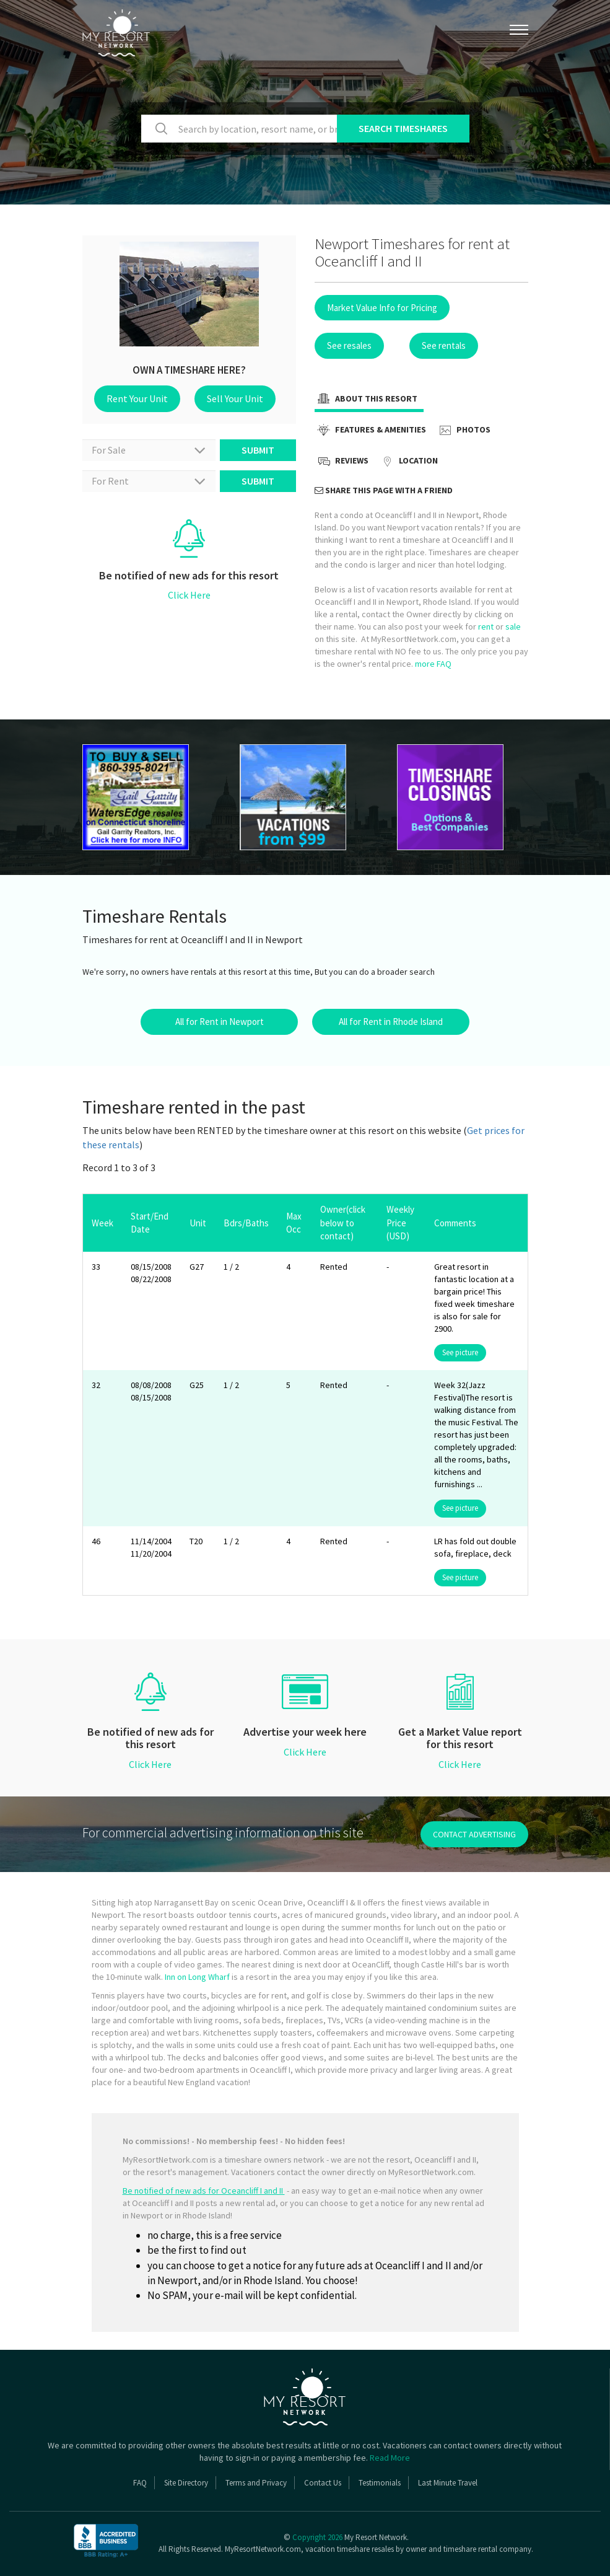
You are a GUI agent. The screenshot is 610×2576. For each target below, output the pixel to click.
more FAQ (433, 663)
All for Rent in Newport (219, 1021)
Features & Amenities (370, 430)
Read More (390, 2457)
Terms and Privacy (256, 2482)
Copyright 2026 (317, 2537)
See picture (460, 1352)
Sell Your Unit (235, 398)
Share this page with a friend (384, 490)
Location (408, 461)
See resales (349, 345)
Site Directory (186, 2482)
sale (513, 626)
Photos (463, 430)
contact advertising (474, 1834)
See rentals (444, 345)
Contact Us (322, 2482)
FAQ (140, 2482)
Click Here (189, 595)
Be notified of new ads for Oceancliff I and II (204, 2190)
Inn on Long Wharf (197, 1976)
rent (486, 626)
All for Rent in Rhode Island (391, 1021)
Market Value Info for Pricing (382, 308)
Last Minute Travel (447, 2482)
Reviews (341, 461)
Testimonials (380, 2482)
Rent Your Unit (137, 398)
